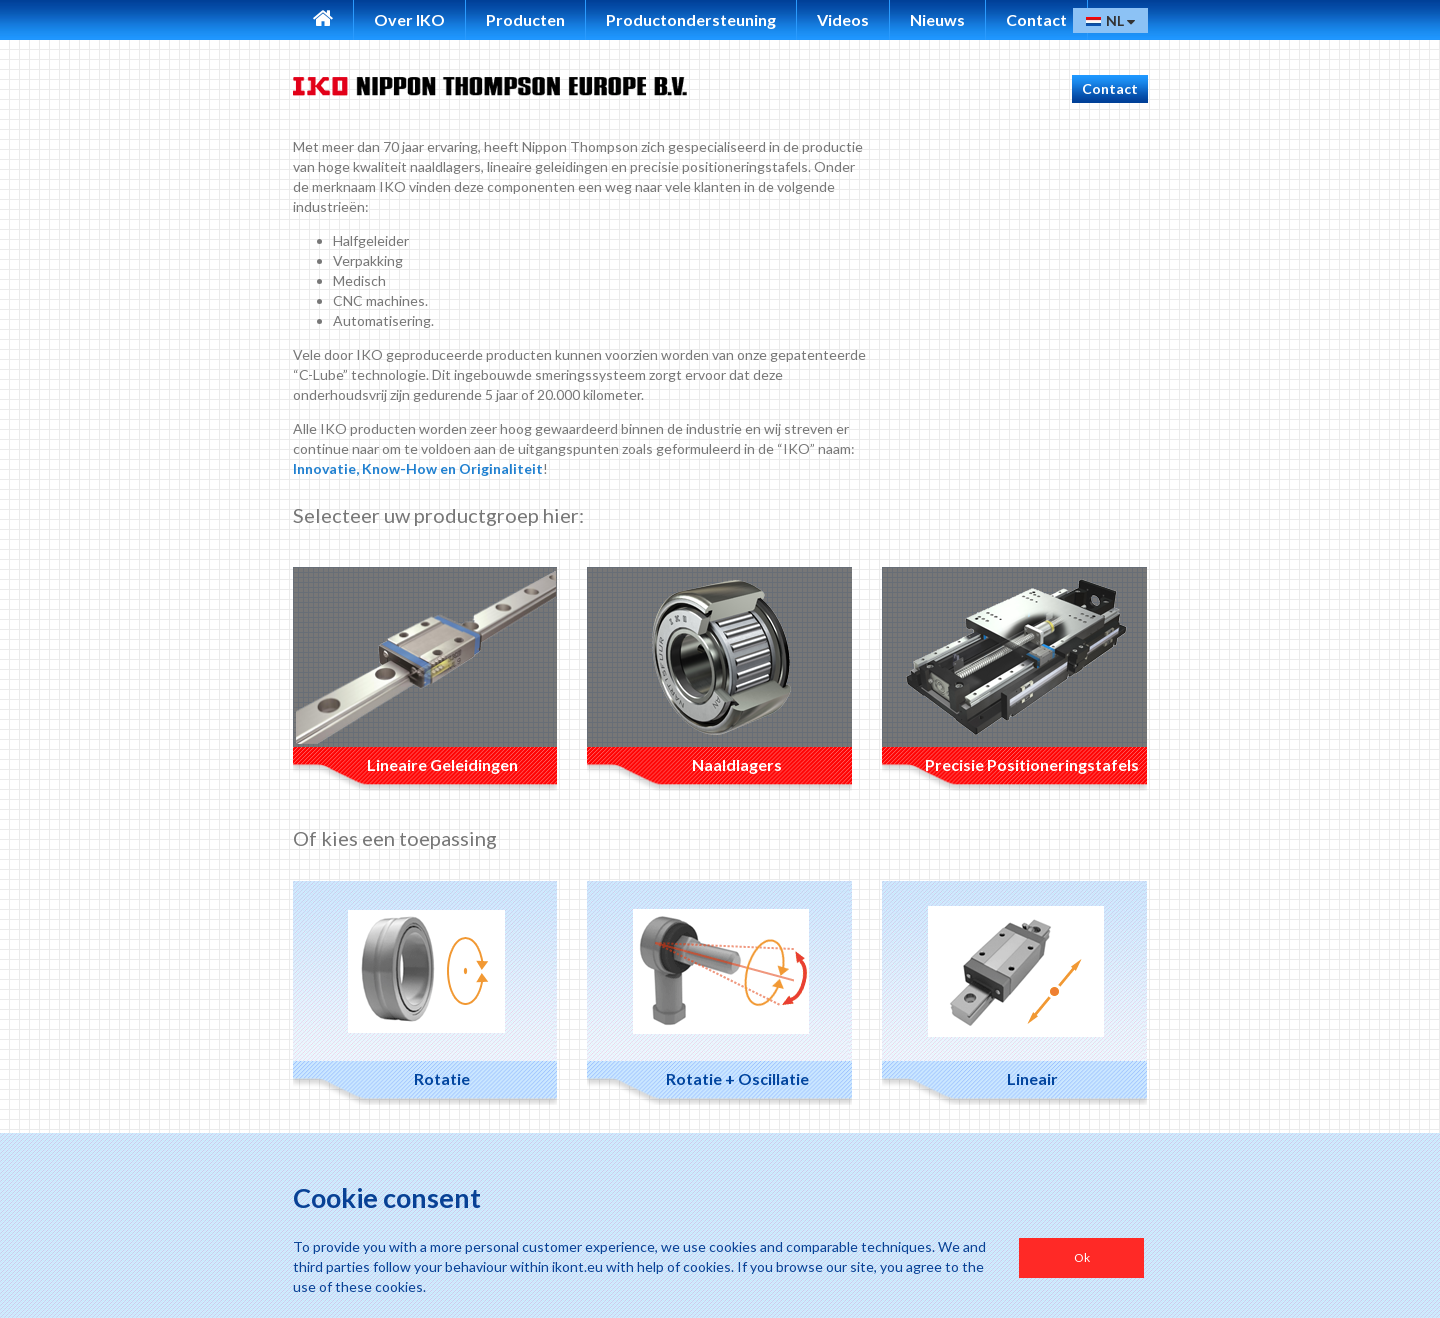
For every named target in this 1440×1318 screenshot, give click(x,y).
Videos (843, 19)
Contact (1036, 19)
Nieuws (937, 19)
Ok (1082, 1257)
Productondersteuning (691, 19)
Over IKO (409, 19)
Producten (525, 19)
